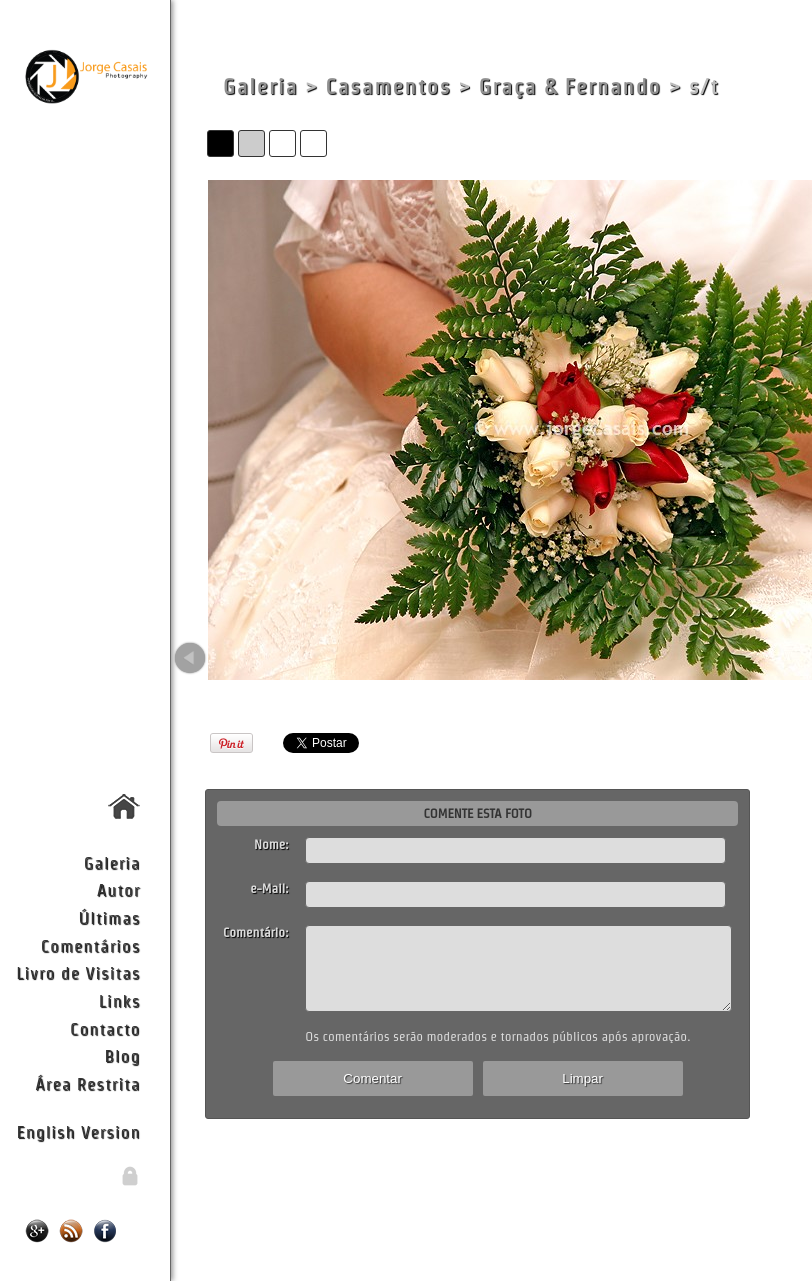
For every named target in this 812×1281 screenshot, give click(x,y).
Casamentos (388, 86)
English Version (79, 1131)
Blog (123, 1055)
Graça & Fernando (570, 86)
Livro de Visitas (78, 972)
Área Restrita (87, 1083)
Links (120, 1000)
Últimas (110, 917)
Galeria (112, 862)
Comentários (91, 945)
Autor (119, 889)
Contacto (105, 1028)
